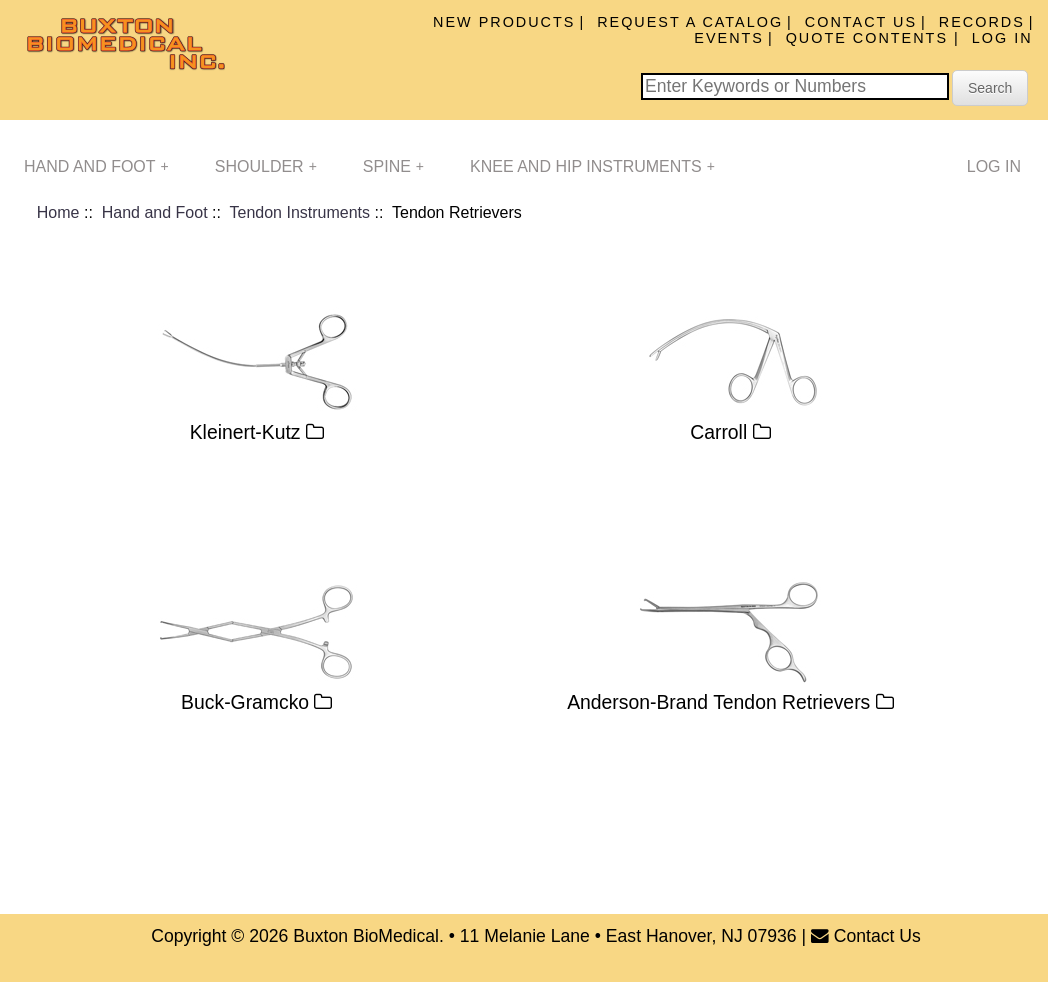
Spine (393, 166)
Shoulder (266, 166)
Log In (1002, 38)
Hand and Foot (96, 166)
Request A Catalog (690, 22)
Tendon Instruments (300, 212)
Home (58, 212)
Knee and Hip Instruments (592, 166)
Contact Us (861, 22)
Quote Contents (870, 38)
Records (982, 22)
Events (729, 38)
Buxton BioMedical (366, 936)
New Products (504, 22)
